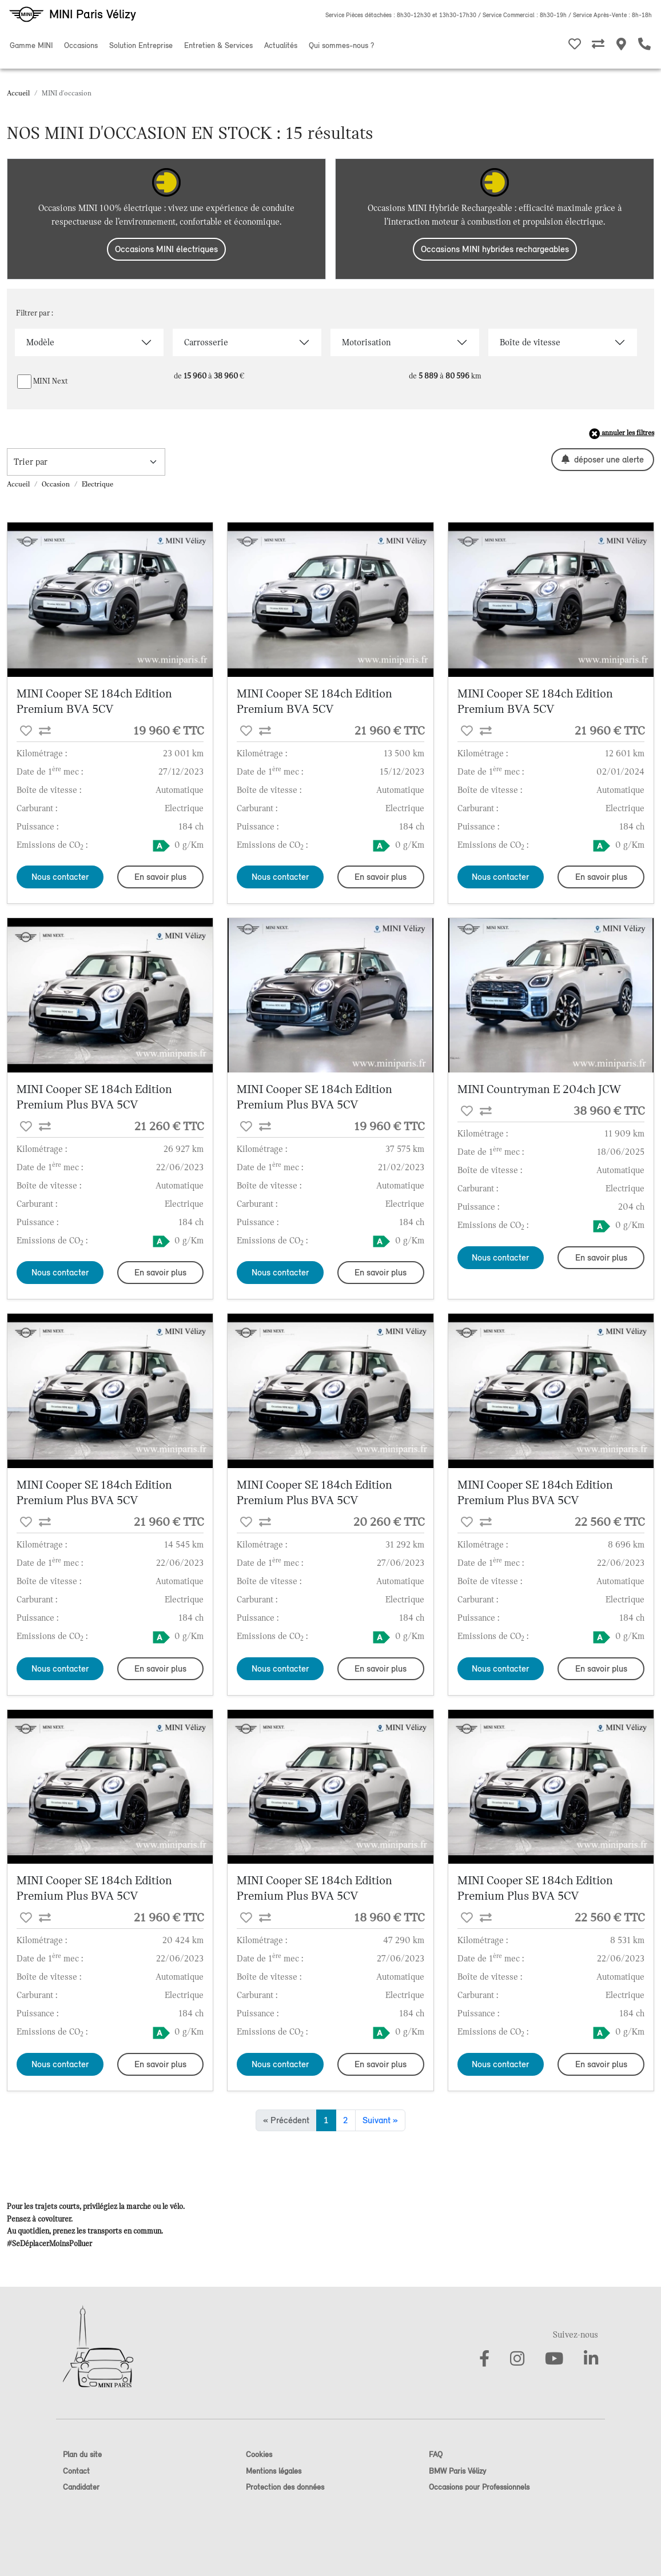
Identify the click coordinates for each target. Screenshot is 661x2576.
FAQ (436, 2454)
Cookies (259, 2454)
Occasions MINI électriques (166, 249)
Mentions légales (273, 2471)
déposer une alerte (603, 459)
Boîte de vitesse (530, 342)
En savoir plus (160, 876)
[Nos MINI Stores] (621, 46)
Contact (76, 2471)
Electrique (97, 484)
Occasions (81, 45)
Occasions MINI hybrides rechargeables (495, 249)
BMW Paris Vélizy (457, 2471)
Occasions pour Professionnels (479, 2487)
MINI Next (50, 381)
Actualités (280, 45)
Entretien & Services (218, 45)
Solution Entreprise (141, 45)
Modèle (40, 342)
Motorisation (366, 342)
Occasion (56, 484)
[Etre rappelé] (644, 46)
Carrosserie (206, 342)
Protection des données (285, 2487)
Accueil (18, 93)
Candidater (81, 2487)
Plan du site (82, 2454)
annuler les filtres (621, 433)
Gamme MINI (31, 45)
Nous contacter (60, 876)
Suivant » (380, 2120)
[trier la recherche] (86, 462)
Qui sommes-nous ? (341, 45)
